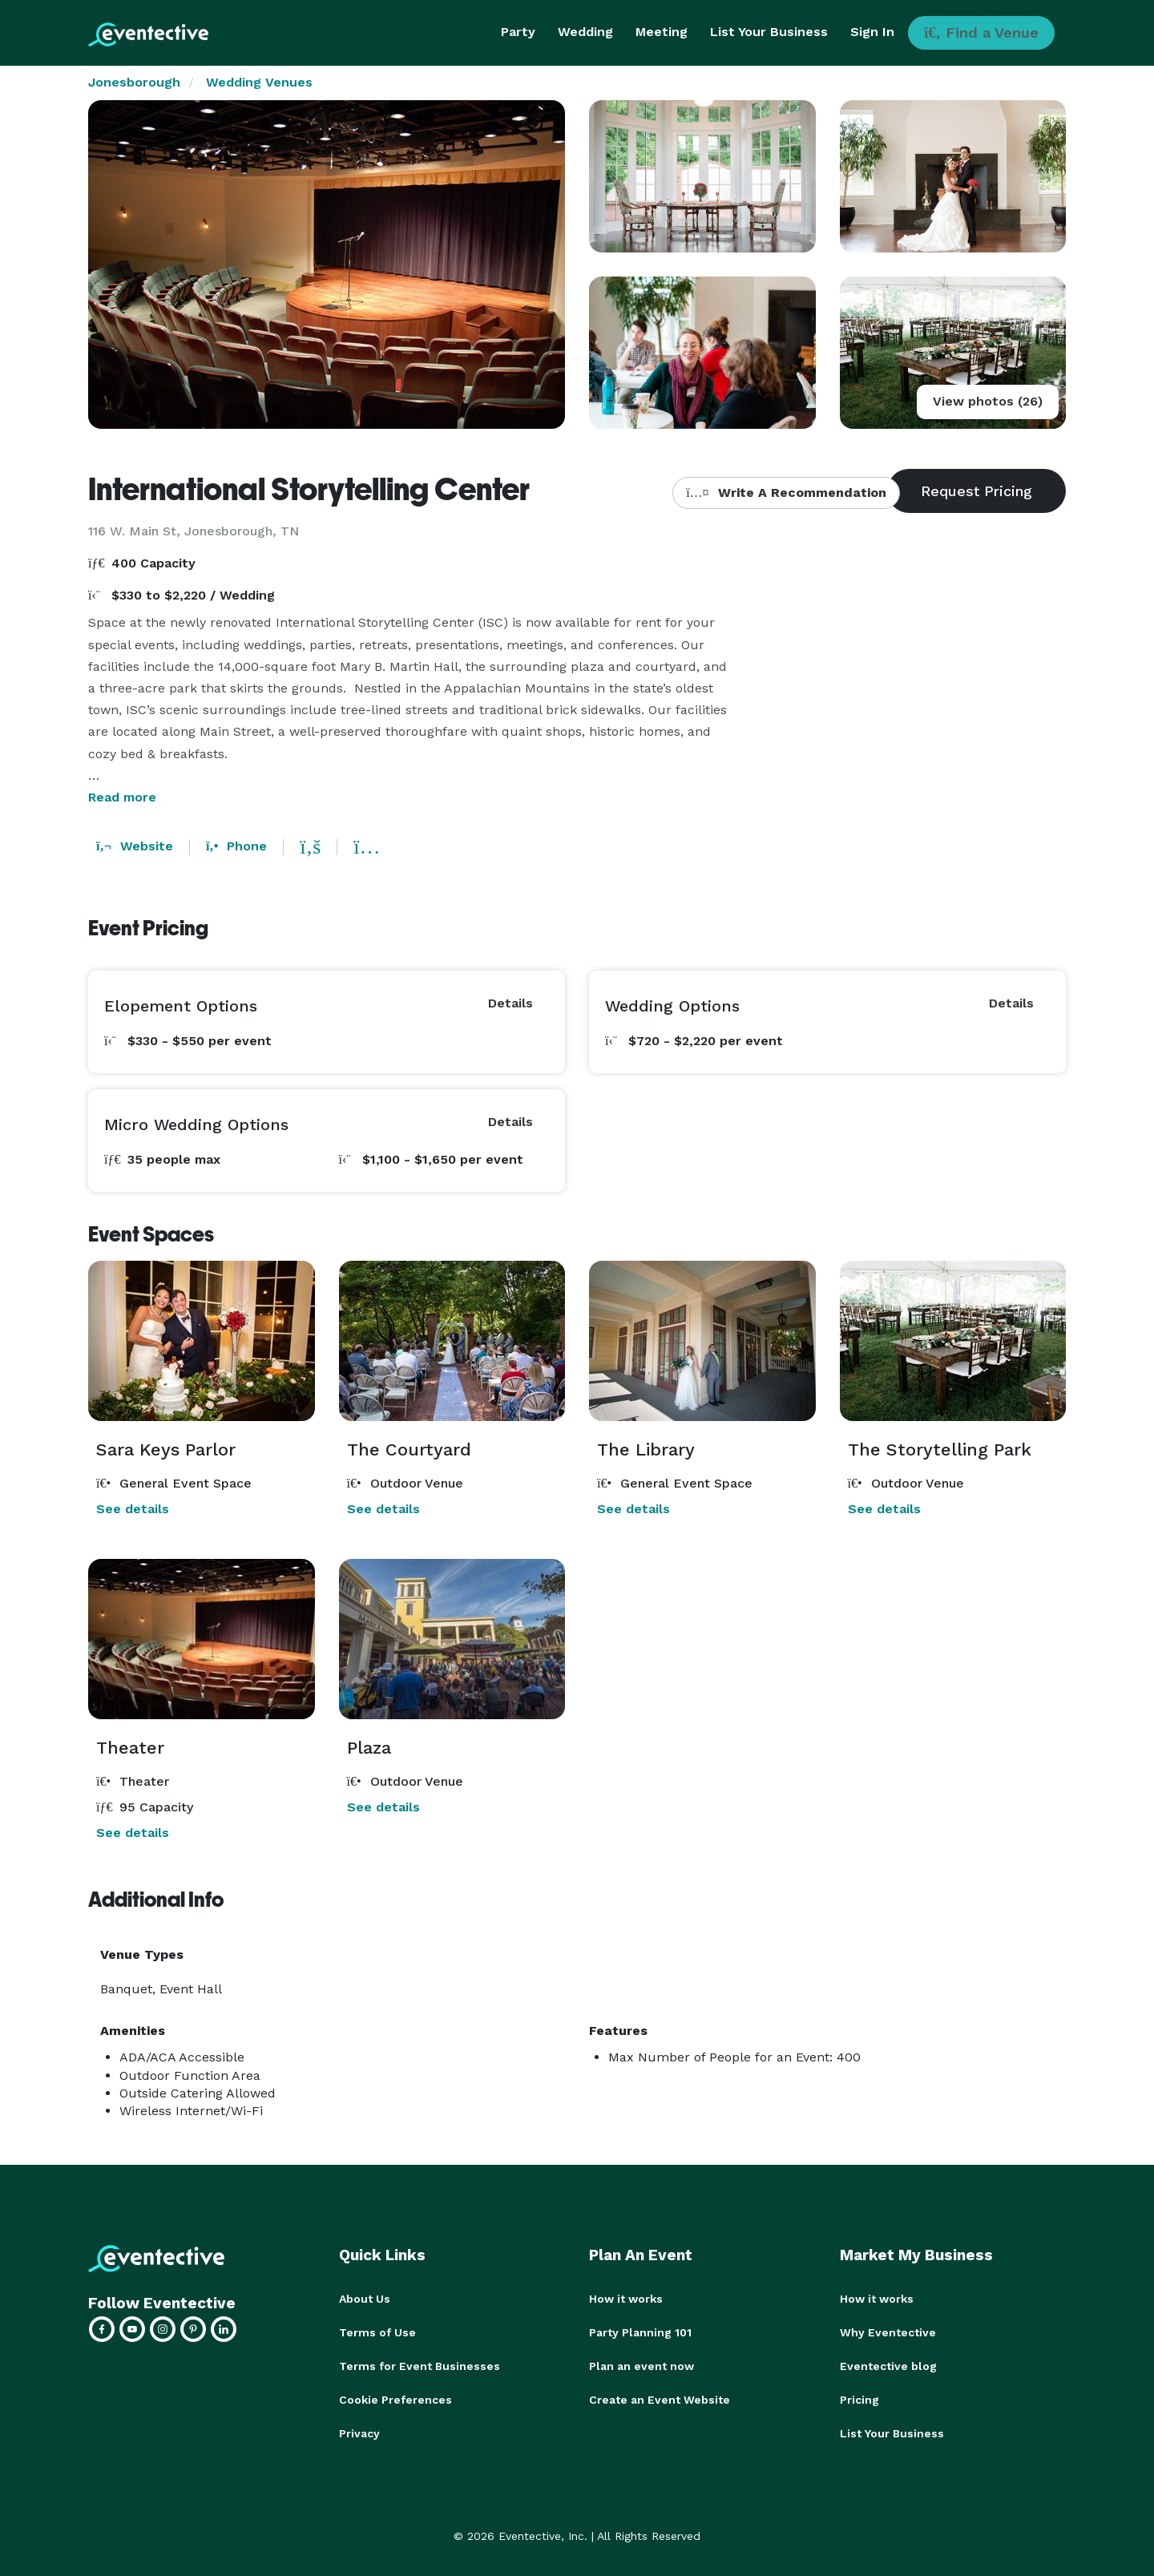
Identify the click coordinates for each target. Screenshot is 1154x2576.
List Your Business (769, 31)
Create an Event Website (659, 2399)
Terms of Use (377, 2332)
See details (132, 1508)
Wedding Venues (259, 82)
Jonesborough (134, 82)
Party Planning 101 (640, 2332)
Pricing (859, 2399)
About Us (364, 2298)
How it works (626, 2298)
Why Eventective (888, 2332)
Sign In (872, 31)
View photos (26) (988, 401)
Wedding (585, 31)
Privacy (359, 2433)
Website (134, 846)
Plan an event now (641, 2366)
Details (510, 1003)
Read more (122, 797)
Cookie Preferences (395, 2399)
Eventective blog (888, 2366)
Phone (236, 846)
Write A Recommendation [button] (786, 492)
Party (518, 31)
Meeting (662, 31)
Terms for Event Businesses (419, 2366)
